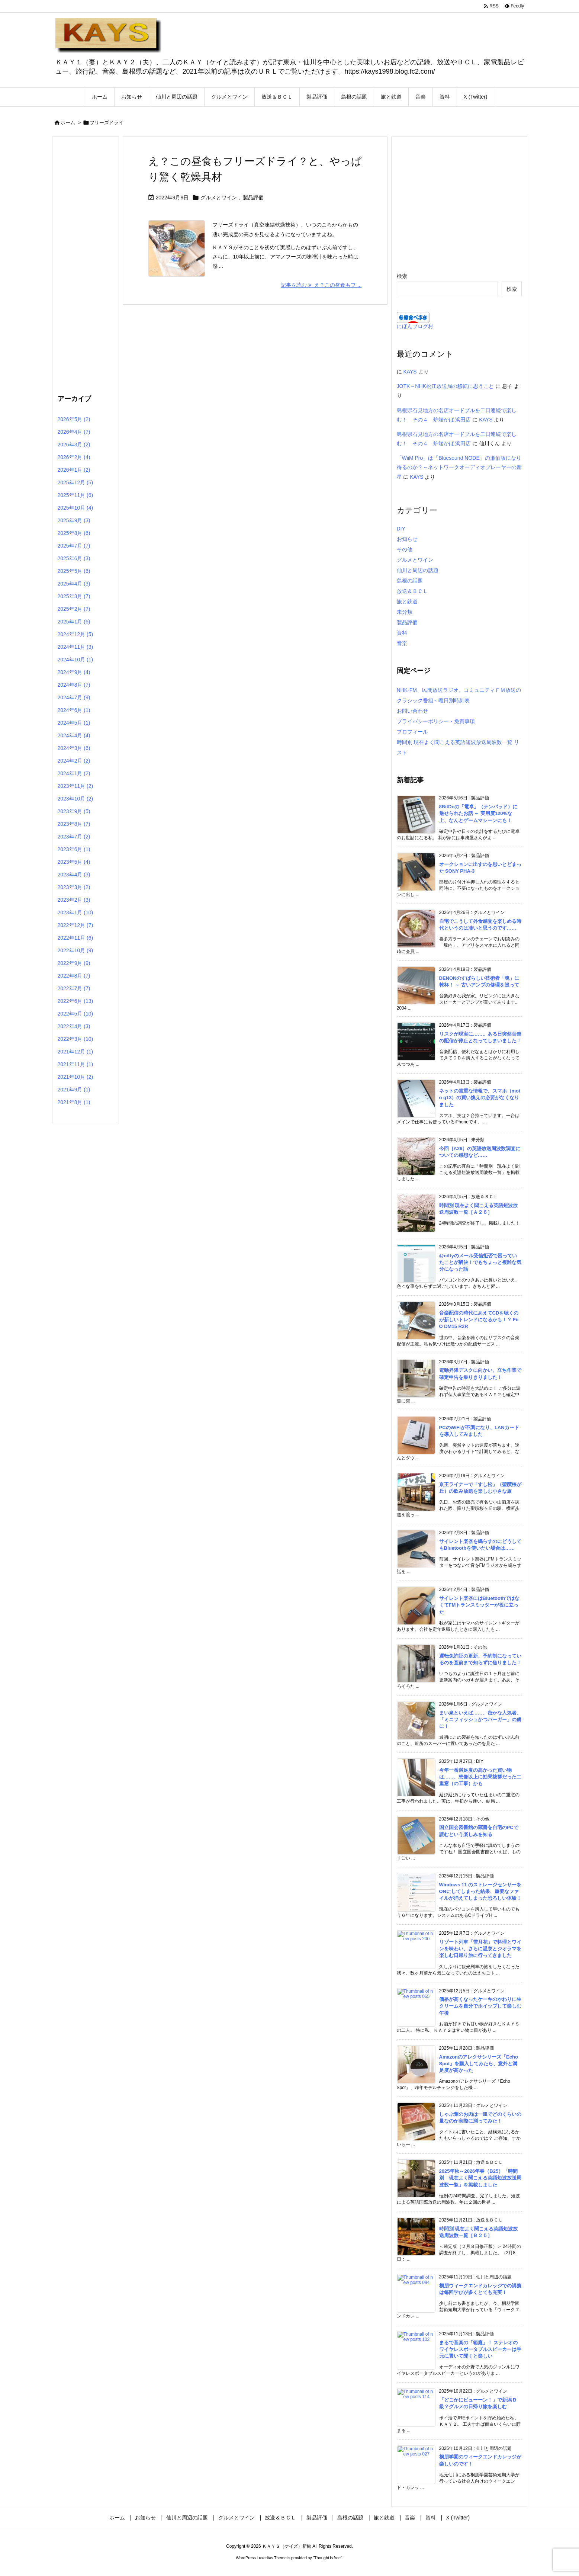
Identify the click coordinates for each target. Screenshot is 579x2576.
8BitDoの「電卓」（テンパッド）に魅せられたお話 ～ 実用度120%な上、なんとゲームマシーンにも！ (478, 813)
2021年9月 (74, 1090)
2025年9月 (74, 520)
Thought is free (327, 2558)
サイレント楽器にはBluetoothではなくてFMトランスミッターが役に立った (479, 1604)
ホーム (68, 122)
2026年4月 (74, 432)
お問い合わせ (412, 711)
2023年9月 (74, 811)
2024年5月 (74, 723)
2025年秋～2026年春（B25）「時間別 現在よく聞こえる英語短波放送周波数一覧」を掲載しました (480, 2177)
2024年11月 (75, 647)
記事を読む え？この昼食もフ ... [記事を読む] (321, 285)
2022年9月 (74, 963)
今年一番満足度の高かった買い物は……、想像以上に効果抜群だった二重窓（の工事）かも (480, 1776)
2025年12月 (75, 482)
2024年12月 (75, 634)
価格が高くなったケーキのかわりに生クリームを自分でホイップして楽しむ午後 (480, 2005)
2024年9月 (74, 672)
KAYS (409, 372)
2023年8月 (74, 824)
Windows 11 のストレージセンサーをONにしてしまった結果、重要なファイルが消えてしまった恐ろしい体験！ (480, 1891)
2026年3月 (74, 444)
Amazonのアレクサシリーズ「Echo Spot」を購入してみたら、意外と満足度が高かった (478, 2063)
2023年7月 (74, 837)
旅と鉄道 (407, 601)
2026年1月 (74, 470)
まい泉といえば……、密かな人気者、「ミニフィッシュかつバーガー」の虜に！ (480, 1719)
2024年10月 (75, 660)
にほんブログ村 (415, 326)
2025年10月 (75, 508)
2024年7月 (74, 697)
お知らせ (407, 539)
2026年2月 (74, 457)
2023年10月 (75, 799)
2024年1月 (74, 773)
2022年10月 (75, 950)
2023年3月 (74, 887)
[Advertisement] (85, 263)
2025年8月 (74, 533)
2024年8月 (74, 685)
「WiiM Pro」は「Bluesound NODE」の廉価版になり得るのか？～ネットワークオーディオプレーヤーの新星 (459, 467)
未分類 (404, 612)
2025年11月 (75, 495)
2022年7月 (74, 988)
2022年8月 (74, 976)
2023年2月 (74, 900)
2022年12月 (75, 925)
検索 (402, 276)
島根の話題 (410, 581)
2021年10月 (75, 1077)
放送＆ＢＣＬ (412, 591)
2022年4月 (74, 1026)
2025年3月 (74, 596)
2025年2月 (74, 609)
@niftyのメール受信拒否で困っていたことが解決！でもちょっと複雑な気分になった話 (480, 1262)
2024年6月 (74, 710)
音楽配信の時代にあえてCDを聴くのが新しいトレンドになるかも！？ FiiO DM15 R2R (479, 1319)
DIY (401, 529)
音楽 (402, 643)
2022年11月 (75, 938)
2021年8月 (74, 1102)
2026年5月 (74, 419)
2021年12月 (75, 1052)
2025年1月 (74, 622)
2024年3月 (74, 748)
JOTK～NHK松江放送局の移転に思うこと (445, 386)
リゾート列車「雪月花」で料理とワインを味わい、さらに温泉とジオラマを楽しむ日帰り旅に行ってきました (480, 1948)
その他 (404, 549)
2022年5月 (75, 1014)
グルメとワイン (218, 198)
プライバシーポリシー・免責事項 (436, 721)
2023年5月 (74, 862)
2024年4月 (74, 735)
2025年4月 (74, 584)
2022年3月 (75, 1039)
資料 (402, 633)
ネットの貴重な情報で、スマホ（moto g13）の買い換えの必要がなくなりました (480, 1097)
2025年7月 (74, 546)
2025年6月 (74, 558)
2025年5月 (74, 571)
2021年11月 (75, 1064)
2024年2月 (74, 761)
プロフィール (412, 732)
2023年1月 (75, 912)
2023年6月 (74, 849)
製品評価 (253, 198)
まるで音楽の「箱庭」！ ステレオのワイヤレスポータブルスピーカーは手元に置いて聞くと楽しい (480, 2349)
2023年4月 (74, 875)
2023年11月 (75, 786)
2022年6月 (75, 1001)
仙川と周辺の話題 (417, 570)
